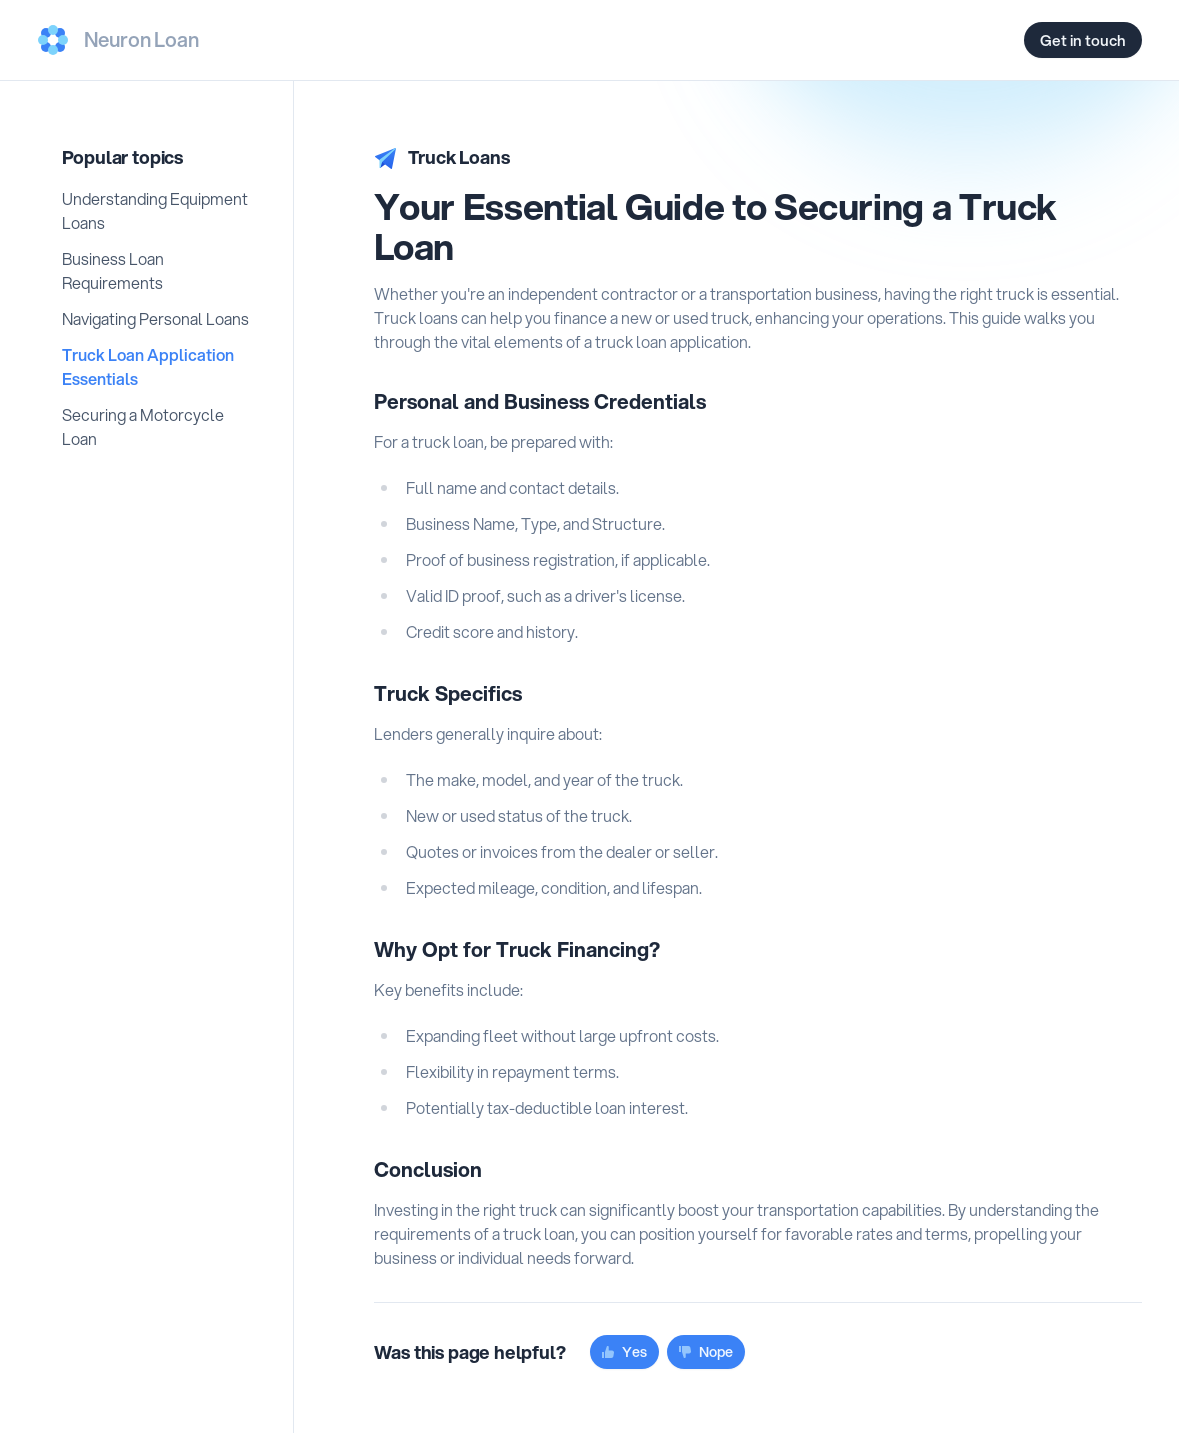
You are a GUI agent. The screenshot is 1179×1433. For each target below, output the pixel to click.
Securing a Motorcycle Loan (143, 426)
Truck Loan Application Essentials (148, 366)
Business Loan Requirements (113, 270)
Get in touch (1083, 40)
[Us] (118, 40)
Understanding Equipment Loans (155, 210)
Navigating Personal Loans (155, 318)
